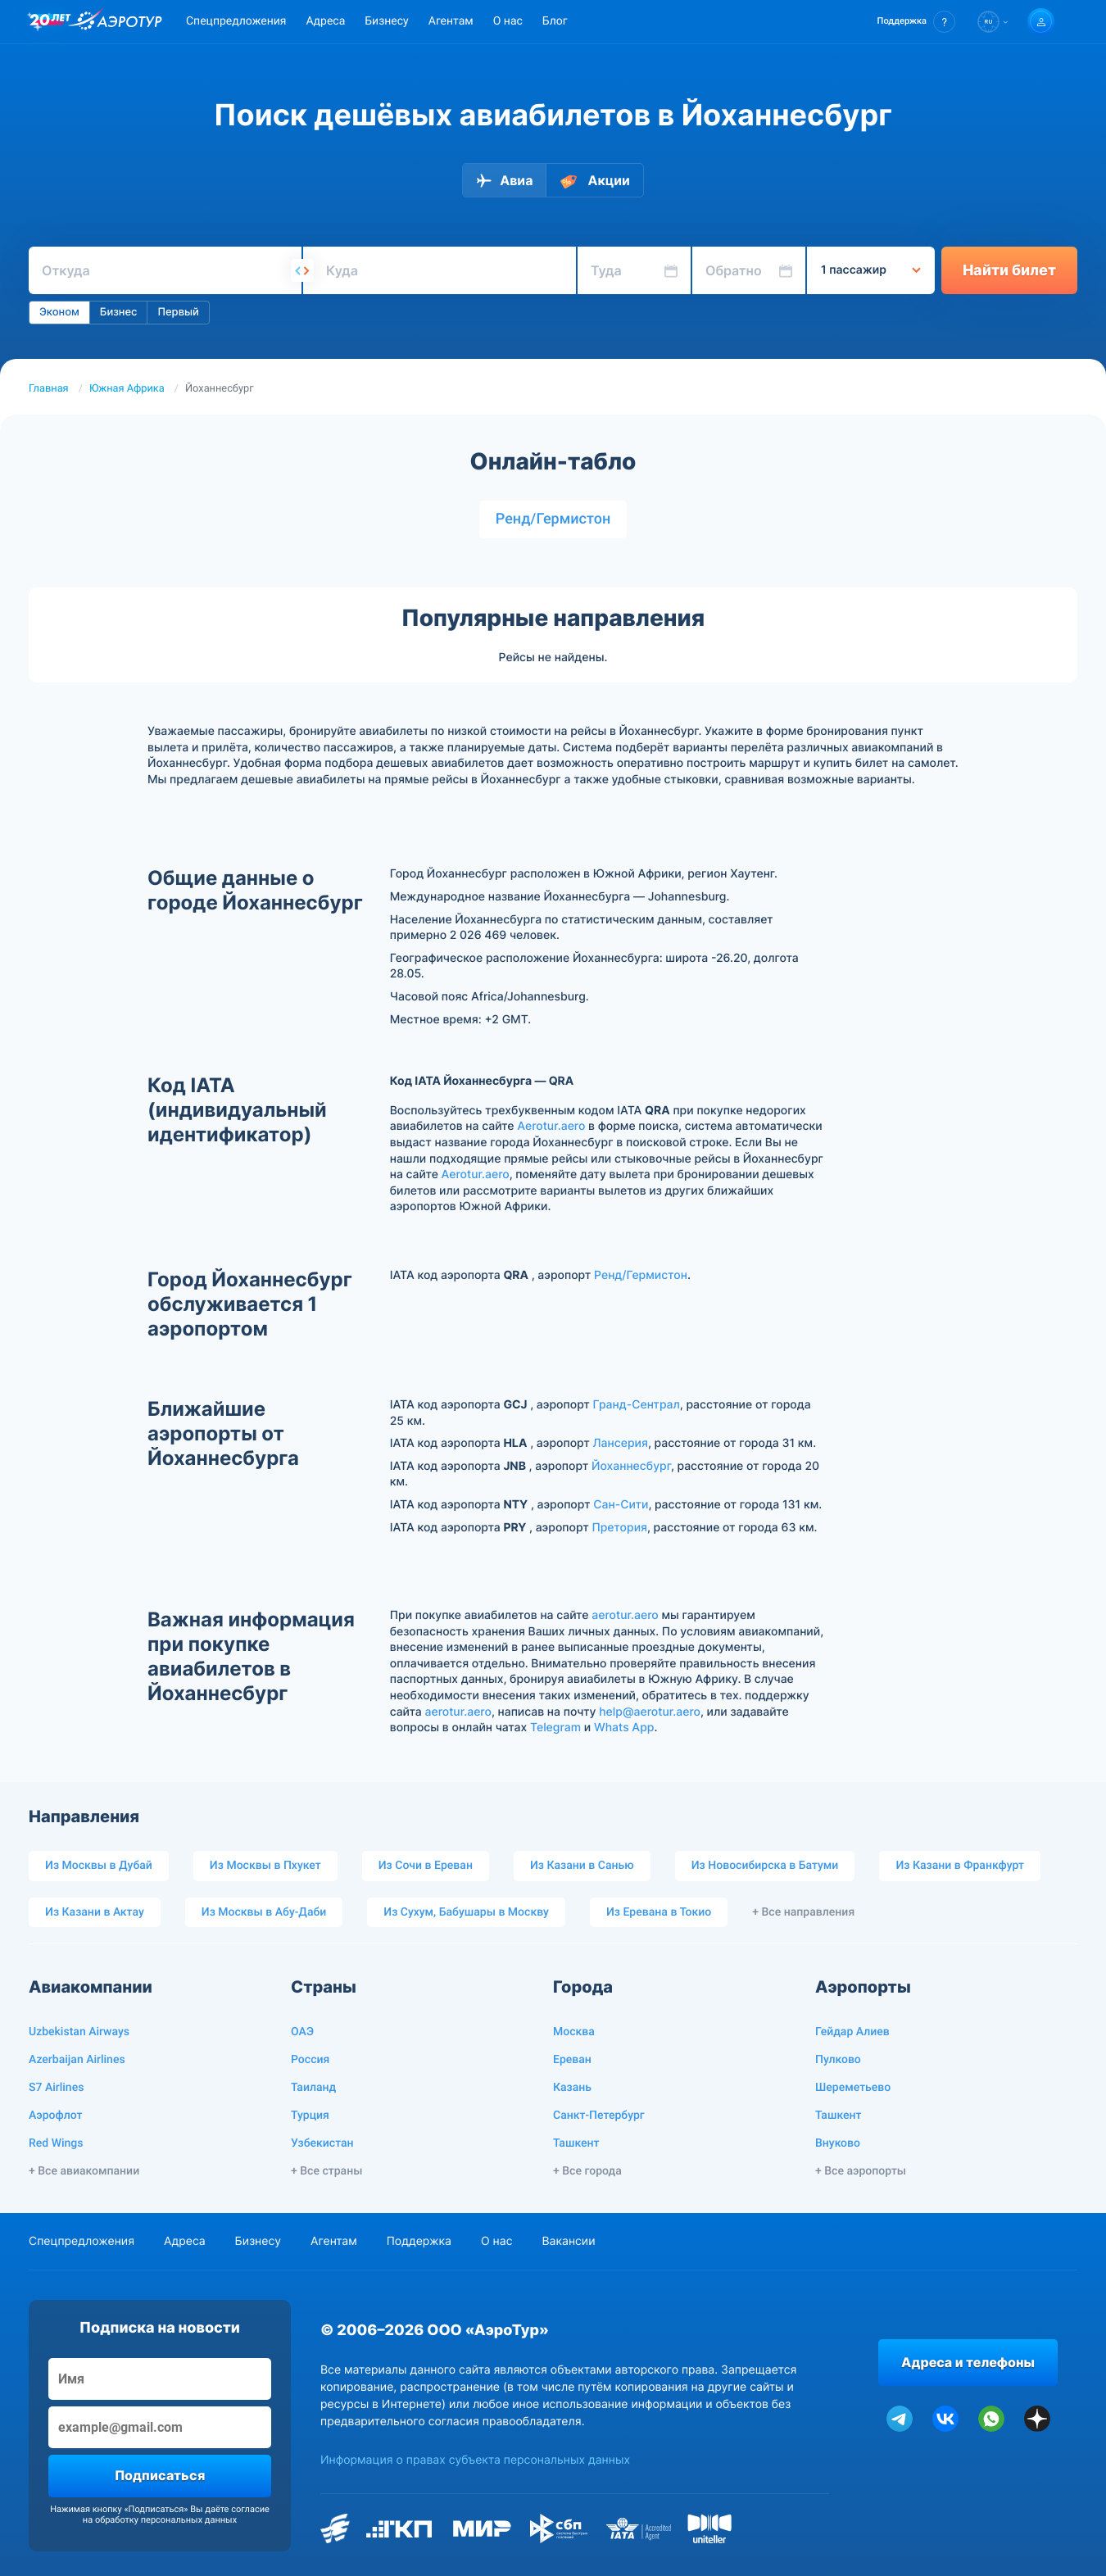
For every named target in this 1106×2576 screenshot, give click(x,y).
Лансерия (620, 1443)
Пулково (838, 2059)
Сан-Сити (620, 1505)
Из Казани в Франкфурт (959, 1865)
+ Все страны (326, 2171)
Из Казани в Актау (94, 1912)
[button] (916, 22)
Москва (574, 2032)
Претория (619, 1528)
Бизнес (119, 312)
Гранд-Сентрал (636, 1405)
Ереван (572, 2059)
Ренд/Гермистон (553, 519)
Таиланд (313, 2087)
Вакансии (568, 2241)
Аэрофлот (55, 2115)
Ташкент (576, 2143)
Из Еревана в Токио (658, 1912)
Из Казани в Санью (582, 1865)
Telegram (555, 1728)
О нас (508, 21)
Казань (572, 2087)
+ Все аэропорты (860, 2171)
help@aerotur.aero (649, 1712)
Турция (310, 2115)
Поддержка (419, 2241)
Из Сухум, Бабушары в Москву (466, 1912)
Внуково (837, 2143)
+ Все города (587, 2171)
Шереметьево (853, 2087)
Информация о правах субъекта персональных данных (475, 2460)
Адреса (325, 21)
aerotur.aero (625, 1615)
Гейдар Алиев (852, 2032)
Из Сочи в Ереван (425, 1865)
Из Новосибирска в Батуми (765, 1865)
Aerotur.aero (551, 1126)
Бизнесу (386, 21)
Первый (177, 312)
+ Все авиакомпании (84, 2171)
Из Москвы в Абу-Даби (264, 1912)
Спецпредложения (236, 21)
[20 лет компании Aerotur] (50, 22)
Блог (555, 21)
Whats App (624, 1728)
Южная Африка (127, 389)
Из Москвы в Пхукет (265, 1865)
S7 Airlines (56, 2087)
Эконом (59, 312)
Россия (310, 2059)
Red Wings (56, 2143)
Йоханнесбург (631, 1466)
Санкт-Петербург (599, 2115)
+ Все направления (803, 1912)
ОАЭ (302, 2032)
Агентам (451, 21)
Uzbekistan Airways (79, 2032)
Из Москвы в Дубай (98, 1865)
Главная (49, 389)
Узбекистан (322, 2143)
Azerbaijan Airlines (77, 2059)
